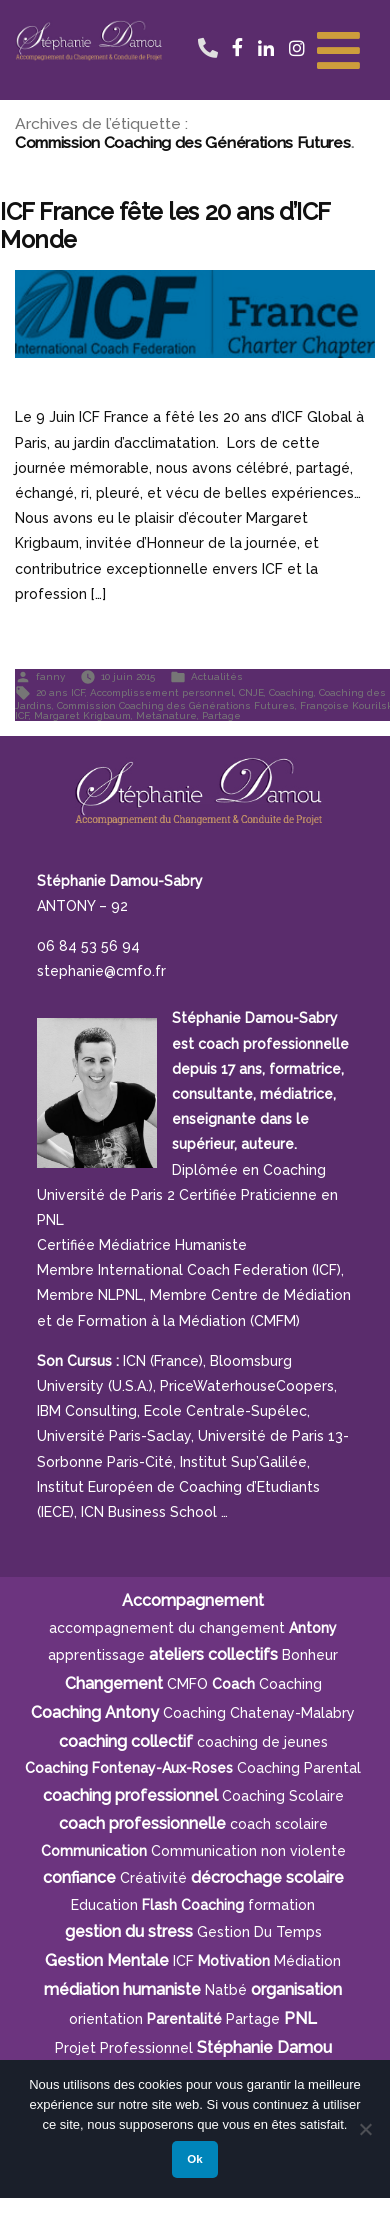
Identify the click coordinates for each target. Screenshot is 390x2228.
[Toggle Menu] (338, 48)
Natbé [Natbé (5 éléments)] (226, 1990)
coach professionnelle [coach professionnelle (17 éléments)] (142, 1823)
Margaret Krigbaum (82, 715)
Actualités (217, 676)
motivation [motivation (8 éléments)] (234, 1961)
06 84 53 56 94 (207, 27)
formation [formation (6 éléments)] (281, 1905)
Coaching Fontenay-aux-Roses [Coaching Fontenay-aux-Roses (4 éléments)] (129, 1768)
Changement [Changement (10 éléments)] (114, 1683)
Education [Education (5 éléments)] (104, 1905)
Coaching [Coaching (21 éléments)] (290, 1684)
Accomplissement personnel (162, 692)
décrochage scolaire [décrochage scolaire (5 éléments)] (267, 1877)
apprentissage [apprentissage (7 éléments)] (96, 1655)
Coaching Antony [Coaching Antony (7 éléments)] (95, 1712)
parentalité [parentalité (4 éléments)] (184, 2019)
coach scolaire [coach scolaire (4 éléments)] (279, 1824)
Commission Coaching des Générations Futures (176, 705)
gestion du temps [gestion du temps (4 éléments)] (259, 1932)
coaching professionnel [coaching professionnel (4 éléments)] (130, 1795)
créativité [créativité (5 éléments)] (153, 1878)
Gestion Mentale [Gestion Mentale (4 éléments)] (107, 1960)
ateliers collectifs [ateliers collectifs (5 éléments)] (213, 1654)
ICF (22, 715)
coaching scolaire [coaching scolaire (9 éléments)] (283, 1796)
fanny (50, 676)
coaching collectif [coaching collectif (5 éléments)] (126, 1741)
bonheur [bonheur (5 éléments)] (310, 1655)
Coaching (291, 692)
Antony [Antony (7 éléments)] (313, 1628)
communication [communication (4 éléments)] (94, 1851)
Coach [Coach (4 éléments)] (233, 1684)
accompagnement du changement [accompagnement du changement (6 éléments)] (167, 1628)
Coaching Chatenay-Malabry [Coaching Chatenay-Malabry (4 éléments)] (259, 1713)
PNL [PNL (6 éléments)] (300, 2018)
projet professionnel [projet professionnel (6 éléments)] (124, 2048)
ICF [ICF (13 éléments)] (183, 1961)
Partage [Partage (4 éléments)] (253, 2019)
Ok (194, 2159)
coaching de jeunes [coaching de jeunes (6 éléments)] (262, 1742)
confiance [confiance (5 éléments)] (79, 1877)
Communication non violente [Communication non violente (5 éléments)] (248, 1851)
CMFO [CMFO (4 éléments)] (187, 1684)
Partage (221, 715)
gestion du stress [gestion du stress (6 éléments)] (129, 1931)
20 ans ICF (60, 692)
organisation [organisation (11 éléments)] (296, 1989)
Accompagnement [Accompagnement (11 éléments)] (193, 1600)
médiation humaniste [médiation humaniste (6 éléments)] (122, 1989)
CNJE (251, 692)
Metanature (166, 715)
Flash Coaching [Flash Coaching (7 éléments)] (193, 1905)
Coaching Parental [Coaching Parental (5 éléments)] (299, 1768)
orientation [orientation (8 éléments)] (106, 2019)
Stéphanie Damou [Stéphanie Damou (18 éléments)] (264, 2047)
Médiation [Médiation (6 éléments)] (307, 1961)
